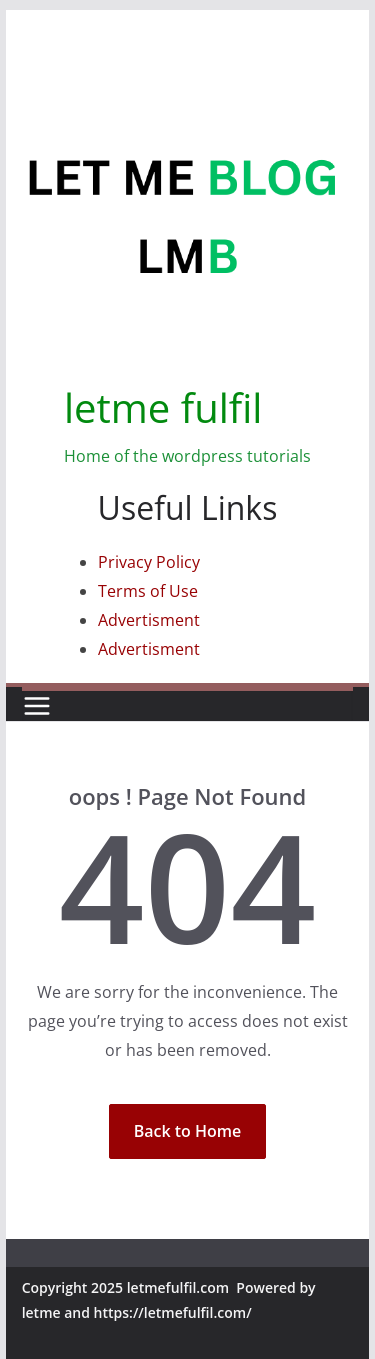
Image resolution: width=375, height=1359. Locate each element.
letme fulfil (163, 407)
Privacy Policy (149, 562)
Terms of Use (148, 591)
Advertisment (149, 620)
